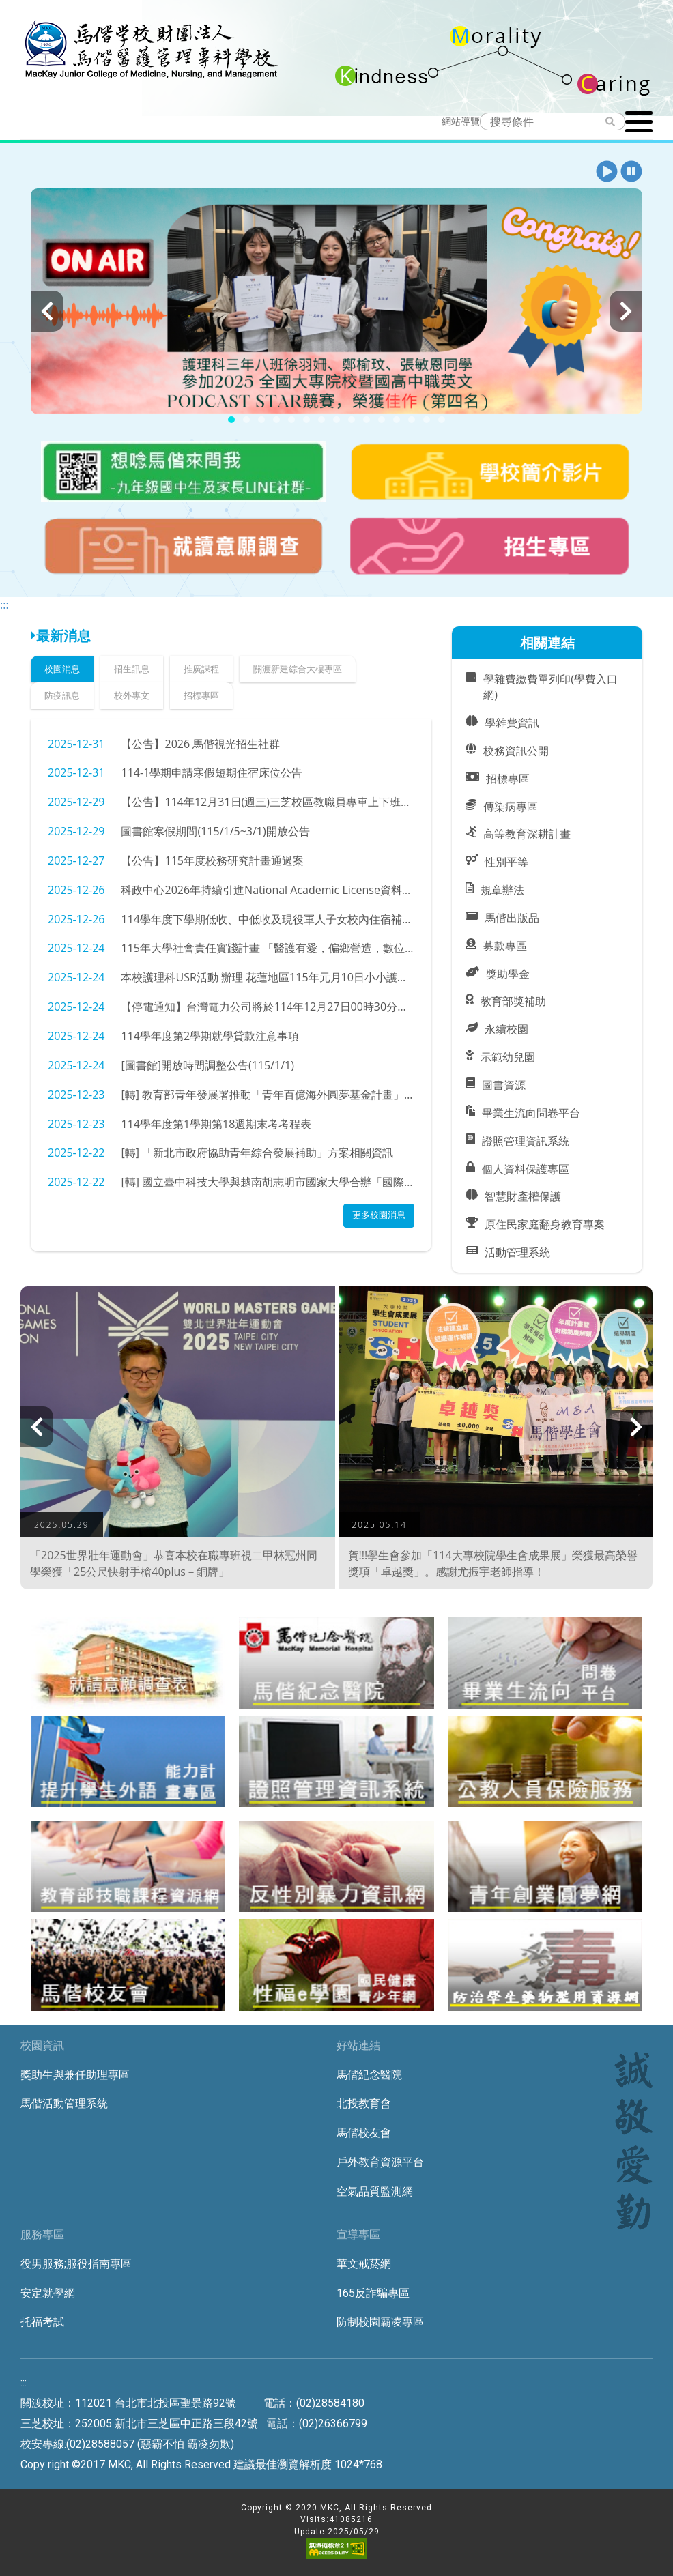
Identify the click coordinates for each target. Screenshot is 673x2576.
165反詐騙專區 (373, 2293)
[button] (607, 172)
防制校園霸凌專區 (380, 2321)
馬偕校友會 (363, 2132)
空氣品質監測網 (374, 2191)
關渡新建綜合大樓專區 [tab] (297, 669)
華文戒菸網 (363, 2263)
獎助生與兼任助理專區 (75, 2074)
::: (4, 604)
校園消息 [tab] (62, 669)
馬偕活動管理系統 (64, 2103)
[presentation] (47, 311)
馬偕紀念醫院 (369, 2074)
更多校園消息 (378, 1215)
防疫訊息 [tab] (62, 695)
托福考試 (42, 2321)
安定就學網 (47, 2293)
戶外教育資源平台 (380, 2162)
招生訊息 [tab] (131, 669)
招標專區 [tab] (201, 695)
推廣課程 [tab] (201, 669)
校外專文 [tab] (131, 695)
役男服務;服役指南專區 (76, 2263)
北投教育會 (363, 2103)
